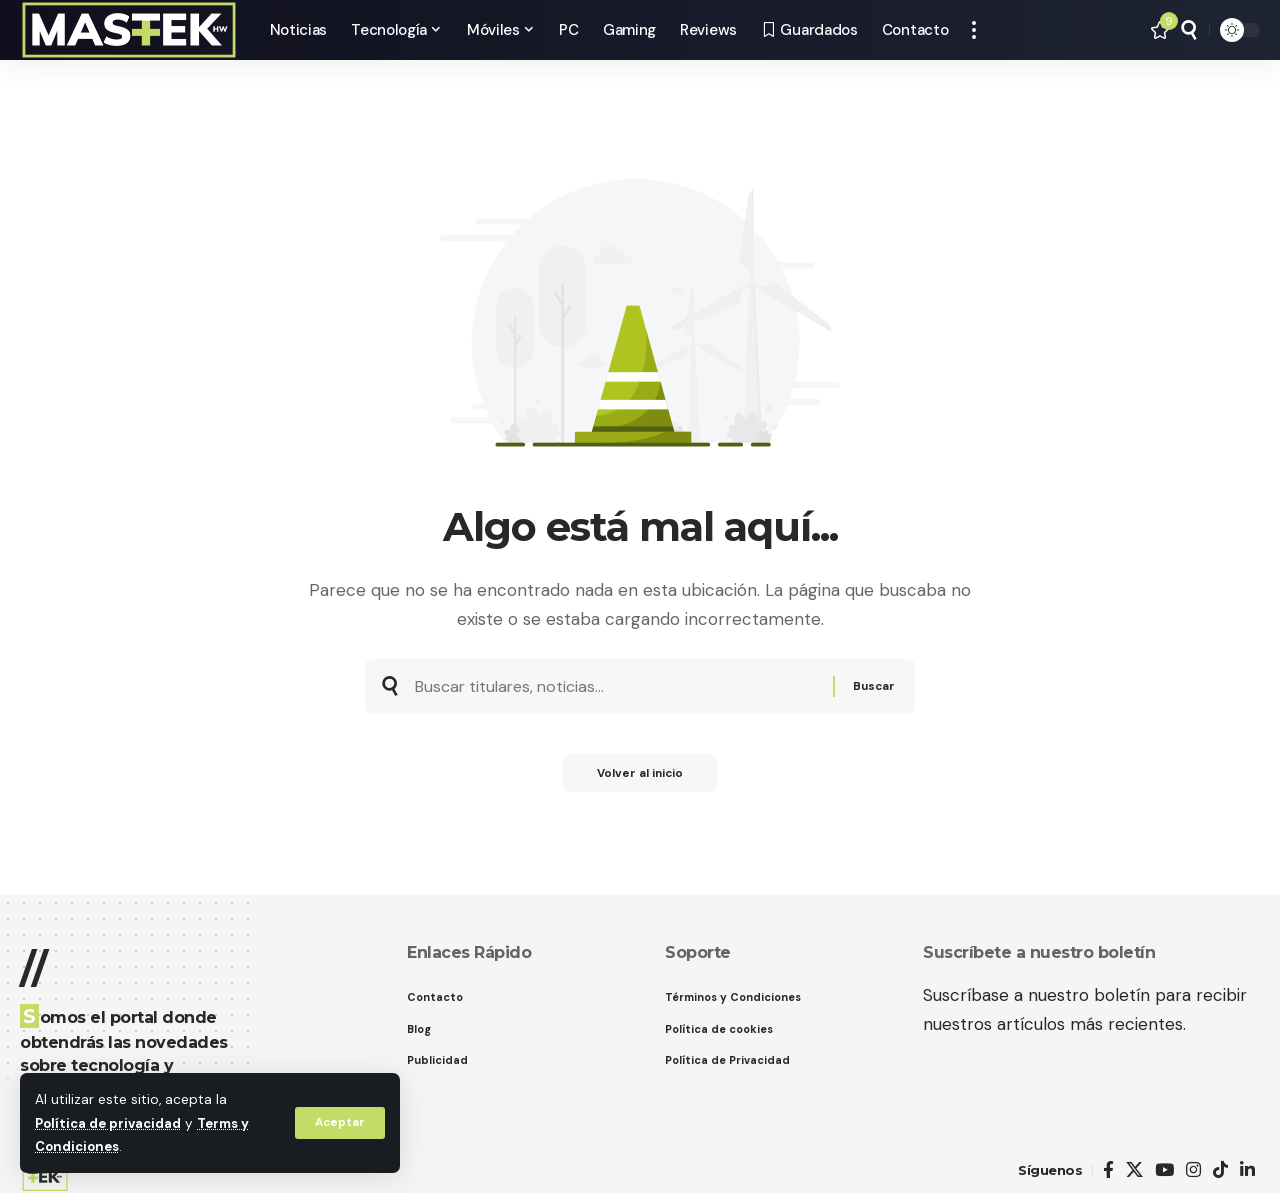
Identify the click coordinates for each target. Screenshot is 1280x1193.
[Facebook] (1108, 1170)
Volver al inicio (640, 780)
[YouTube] (1164, 1170)
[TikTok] (1220, 1170)
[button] (339, 1123)
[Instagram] (1193, 1170)
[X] (1134, 1170)
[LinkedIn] (1247, 1170)
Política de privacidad (110, 1123)
